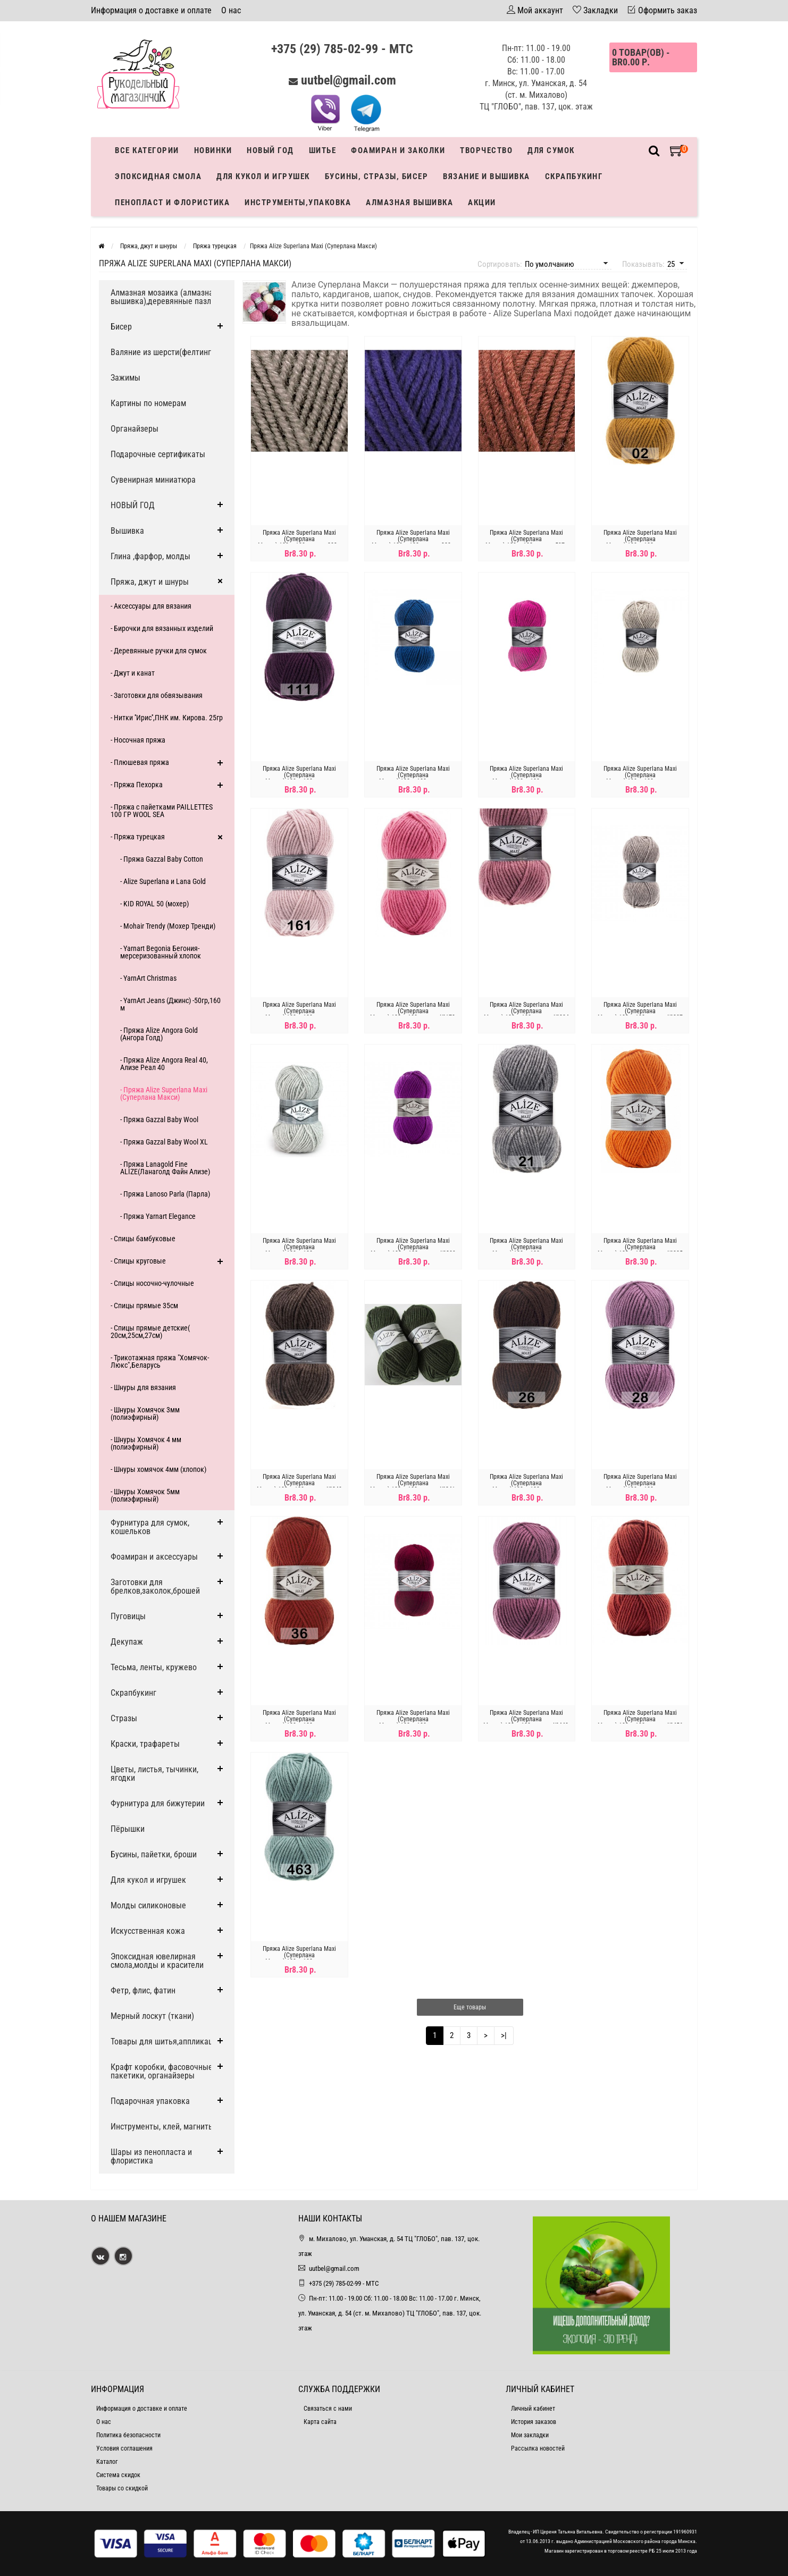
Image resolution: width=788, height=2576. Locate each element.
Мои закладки (530, 2435)
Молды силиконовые (148, 1905)
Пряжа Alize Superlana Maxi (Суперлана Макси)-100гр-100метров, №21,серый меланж (526, 1250)
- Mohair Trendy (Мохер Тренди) (167, 926)
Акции (482, 202)
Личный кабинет (533, 2408)
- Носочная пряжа (138, 740)
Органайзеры (134, 429)
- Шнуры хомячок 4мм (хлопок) (158, 1469)
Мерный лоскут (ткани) (152, 2016)
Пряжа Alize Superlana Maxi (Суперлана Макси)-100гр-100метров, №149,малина (526, 778)
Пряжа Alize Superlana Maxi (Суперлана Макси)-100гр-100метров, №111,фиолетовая (299, 778)
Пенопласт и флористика (172, 202)
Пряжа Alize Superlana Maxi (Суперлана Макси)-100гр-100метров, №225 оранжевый (640, 1250)
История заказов (533, 2422)
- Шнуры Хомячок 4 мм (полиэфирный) (146, 1443)
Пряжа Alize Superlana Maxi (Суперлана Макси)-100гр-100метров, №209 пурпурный (413, 1250)
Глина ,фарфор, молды (150, 556)
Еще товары (470, 2007)
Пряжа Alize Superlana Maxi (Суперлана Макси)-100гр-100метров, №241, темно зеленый (413, 1486)
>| (504, 2035)
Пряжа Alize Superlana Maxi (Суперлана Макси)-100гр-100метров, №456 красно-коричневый (640, 1722)
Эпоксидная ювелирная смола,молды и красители (157, 1960)
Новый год (270, 150)
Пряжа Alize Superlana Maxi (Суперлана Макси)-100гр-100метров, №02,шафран (640, 542)
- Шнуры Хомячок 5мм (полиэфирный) (145, 1495)
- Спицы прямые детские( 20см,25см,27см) (150, 1332)
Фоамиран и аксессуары (154, 1557)
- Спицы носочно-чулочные (152, 1283)
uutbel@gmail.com (348, 80)
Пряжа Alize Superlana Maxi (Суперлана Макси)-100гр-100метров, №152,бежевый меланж (640, 778)
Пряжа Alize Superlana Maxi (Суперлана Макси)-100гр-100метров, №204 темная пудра (526, 1014)
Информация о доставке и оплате (151, 10)
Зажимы (125, 378)
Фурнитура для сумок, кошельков (150, 1527)
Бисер (121, 327)
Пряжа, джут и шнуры (150, 582)
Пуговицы (128, 1616)
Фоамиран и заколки (398, 150)
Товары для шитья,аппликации (166, 2041)
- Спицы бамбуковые (143, 1238)
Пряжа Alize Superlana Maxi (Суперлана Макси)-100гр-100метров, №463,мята (299, 1958)
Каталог (107, 2461)
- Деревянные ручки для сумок (159, 650)
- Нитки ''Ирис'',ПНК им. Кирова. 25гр (167, 717)
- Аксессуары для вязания (151, 606)
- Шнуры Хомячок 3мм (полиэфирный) (145, 1413)
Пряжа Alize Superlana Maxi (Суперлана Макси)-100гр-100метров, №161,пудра (299, 1014)
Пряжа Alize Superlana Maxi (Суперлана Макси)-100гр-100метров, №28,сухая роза (640, 1486)
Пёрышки (128, 1829)
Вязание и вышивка (486, 176)
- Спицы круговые (138, 1261)
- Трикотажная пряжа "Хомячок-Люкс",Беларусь (160, 1361)
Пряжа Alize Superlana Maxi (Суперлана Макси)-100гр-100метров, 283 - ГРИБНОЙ (299, 542)
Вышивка (127, 531)
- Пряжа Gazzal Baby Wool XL (164, 1142)
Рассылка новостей (538, 2448)
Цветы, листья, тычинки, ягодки (154, 1773)
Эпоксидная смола (158, 176)
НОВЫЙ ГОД (133, 505)
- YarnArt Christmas (148, 978)
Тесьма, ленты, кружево (154, 1667)
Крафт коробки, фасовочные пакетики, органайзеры (162, 2071)
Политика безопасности (128, 2435)
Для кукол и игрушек (263, 176)
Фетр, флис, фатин (143, 1990)
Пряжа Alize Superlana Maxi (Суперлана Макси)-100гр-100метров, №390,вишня (413, 1722)
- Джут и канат (133, 673)
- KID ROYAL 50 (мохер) (154, 903)
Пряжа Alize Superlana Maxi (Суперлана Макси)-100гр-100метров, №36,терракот (299, 1722)
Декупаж (127, 1642)
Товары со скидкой (122, 2488)
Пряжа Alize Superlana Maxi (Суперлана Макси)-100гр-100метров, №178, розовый (413, 1014)
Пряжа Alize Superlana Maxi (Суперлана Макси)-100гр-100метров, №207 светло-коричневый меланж (640, 1014)
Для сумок (551, 150)
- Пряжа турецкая (138, 836)
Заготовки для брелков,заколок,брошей (155, 1586)
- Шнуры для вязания (143, 1387)
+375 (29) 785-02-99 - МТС (342, 48)
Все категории (147, 150)
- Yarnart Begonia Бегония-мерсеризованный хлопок (160, 952)
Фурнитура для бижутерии (158, 1803)
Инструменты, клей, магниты (162, 2127)
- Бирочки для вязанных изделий (162, 628)
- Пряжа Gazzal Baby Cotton (161, 859)
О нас (231, 10)
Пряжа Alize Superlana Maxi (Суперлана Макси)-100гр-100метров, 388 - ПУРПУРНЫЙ (413, 542)
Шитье (323, 150)
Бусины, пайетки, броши (154, 1854)
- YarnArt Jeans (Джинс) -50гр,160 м (170, 1004)
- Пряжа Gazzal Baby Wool (159, 1119)
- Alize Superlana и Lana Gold (163, 881)
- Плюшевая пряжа (140, 762)
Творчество (486, 150)
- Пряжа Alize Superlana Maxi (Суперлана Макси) (163, 1093)
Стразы (124, 1718)
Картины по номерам (148, 403)
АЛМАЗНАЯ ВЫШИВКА (409, 202)
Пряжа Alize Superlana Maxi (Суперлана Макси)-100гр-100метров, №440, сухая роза (526, 1722)
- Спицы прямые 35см (144, 1305)
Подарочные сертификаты (158, 454)
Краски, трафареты (145, 1744)
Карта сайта (320, 2422)
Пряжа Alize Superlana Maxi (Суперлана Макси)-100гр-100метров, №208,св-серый (299, 1250)
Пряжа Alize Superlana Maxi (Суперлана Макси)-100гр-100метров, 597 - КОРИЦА (526, 542)
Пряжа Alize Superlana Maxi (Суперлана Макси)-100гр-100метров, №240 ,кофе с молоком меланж (299, 1486)
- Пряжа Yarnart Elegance (158, 1216)
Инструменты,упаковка (298, 202)
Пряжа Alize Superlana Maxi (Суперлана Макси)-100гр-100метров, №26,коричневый (526, 1486)
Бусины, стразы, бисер (377, 176)
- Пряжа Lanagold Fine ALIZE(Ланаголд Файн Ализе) (165, 1168)
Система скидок (118, 2475)
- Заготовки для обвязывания (157, 695)
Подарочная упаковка (150, 2101)
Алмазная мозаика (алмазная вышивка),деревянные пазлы (164, 297)
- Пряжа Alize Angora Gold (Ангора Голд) (159, 1034)
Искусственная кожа (148, 1931)
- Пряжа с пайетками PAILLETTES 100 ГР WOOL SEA (162, 811)
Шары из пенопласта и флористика (151, 2156)
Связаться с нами (328, 2408)
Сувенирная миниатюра (153, 480)
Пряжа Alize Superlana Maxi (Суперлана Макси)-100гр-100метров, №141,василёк (413, 778)
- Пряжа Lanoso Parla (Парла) (165, 1194)
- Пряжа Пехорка (137, 784)
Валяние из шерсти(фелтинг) (162, 352)
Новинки (213, 150)
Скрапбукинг (574, 176)
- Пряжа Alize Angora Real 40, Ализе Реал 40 (164, 1064)
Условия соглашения (124, 2448)
